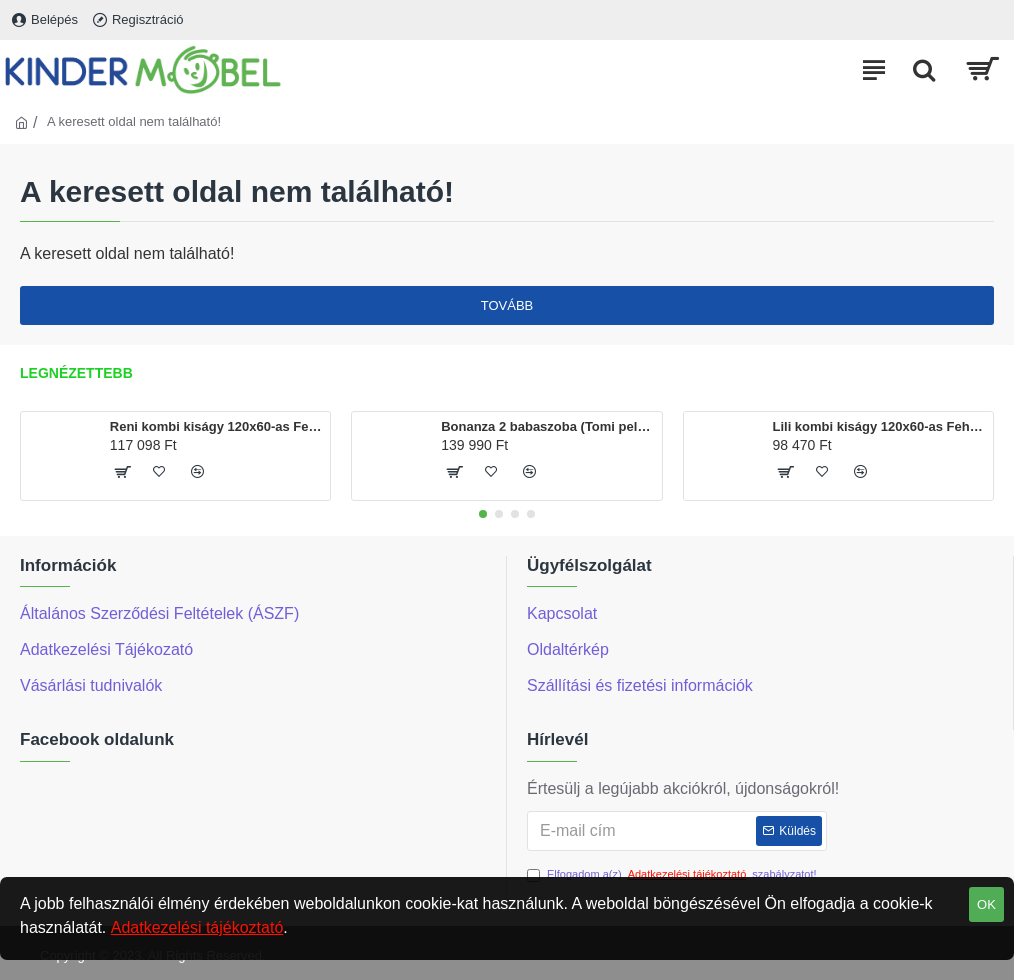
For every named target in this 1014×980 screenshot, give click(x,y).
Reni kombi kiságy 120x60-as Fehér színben (216, 426)
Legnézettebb (76, 373)
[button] (483, 514)
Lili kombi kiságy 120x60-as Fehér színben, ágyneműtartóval (878, 426)
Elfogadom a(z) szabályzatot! (672, 874)
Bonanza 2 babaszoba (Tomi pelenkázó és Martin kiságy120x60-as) (547, 426)
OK (986, 904)
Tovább (507, 305)
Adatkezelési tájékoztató (197, 927)
